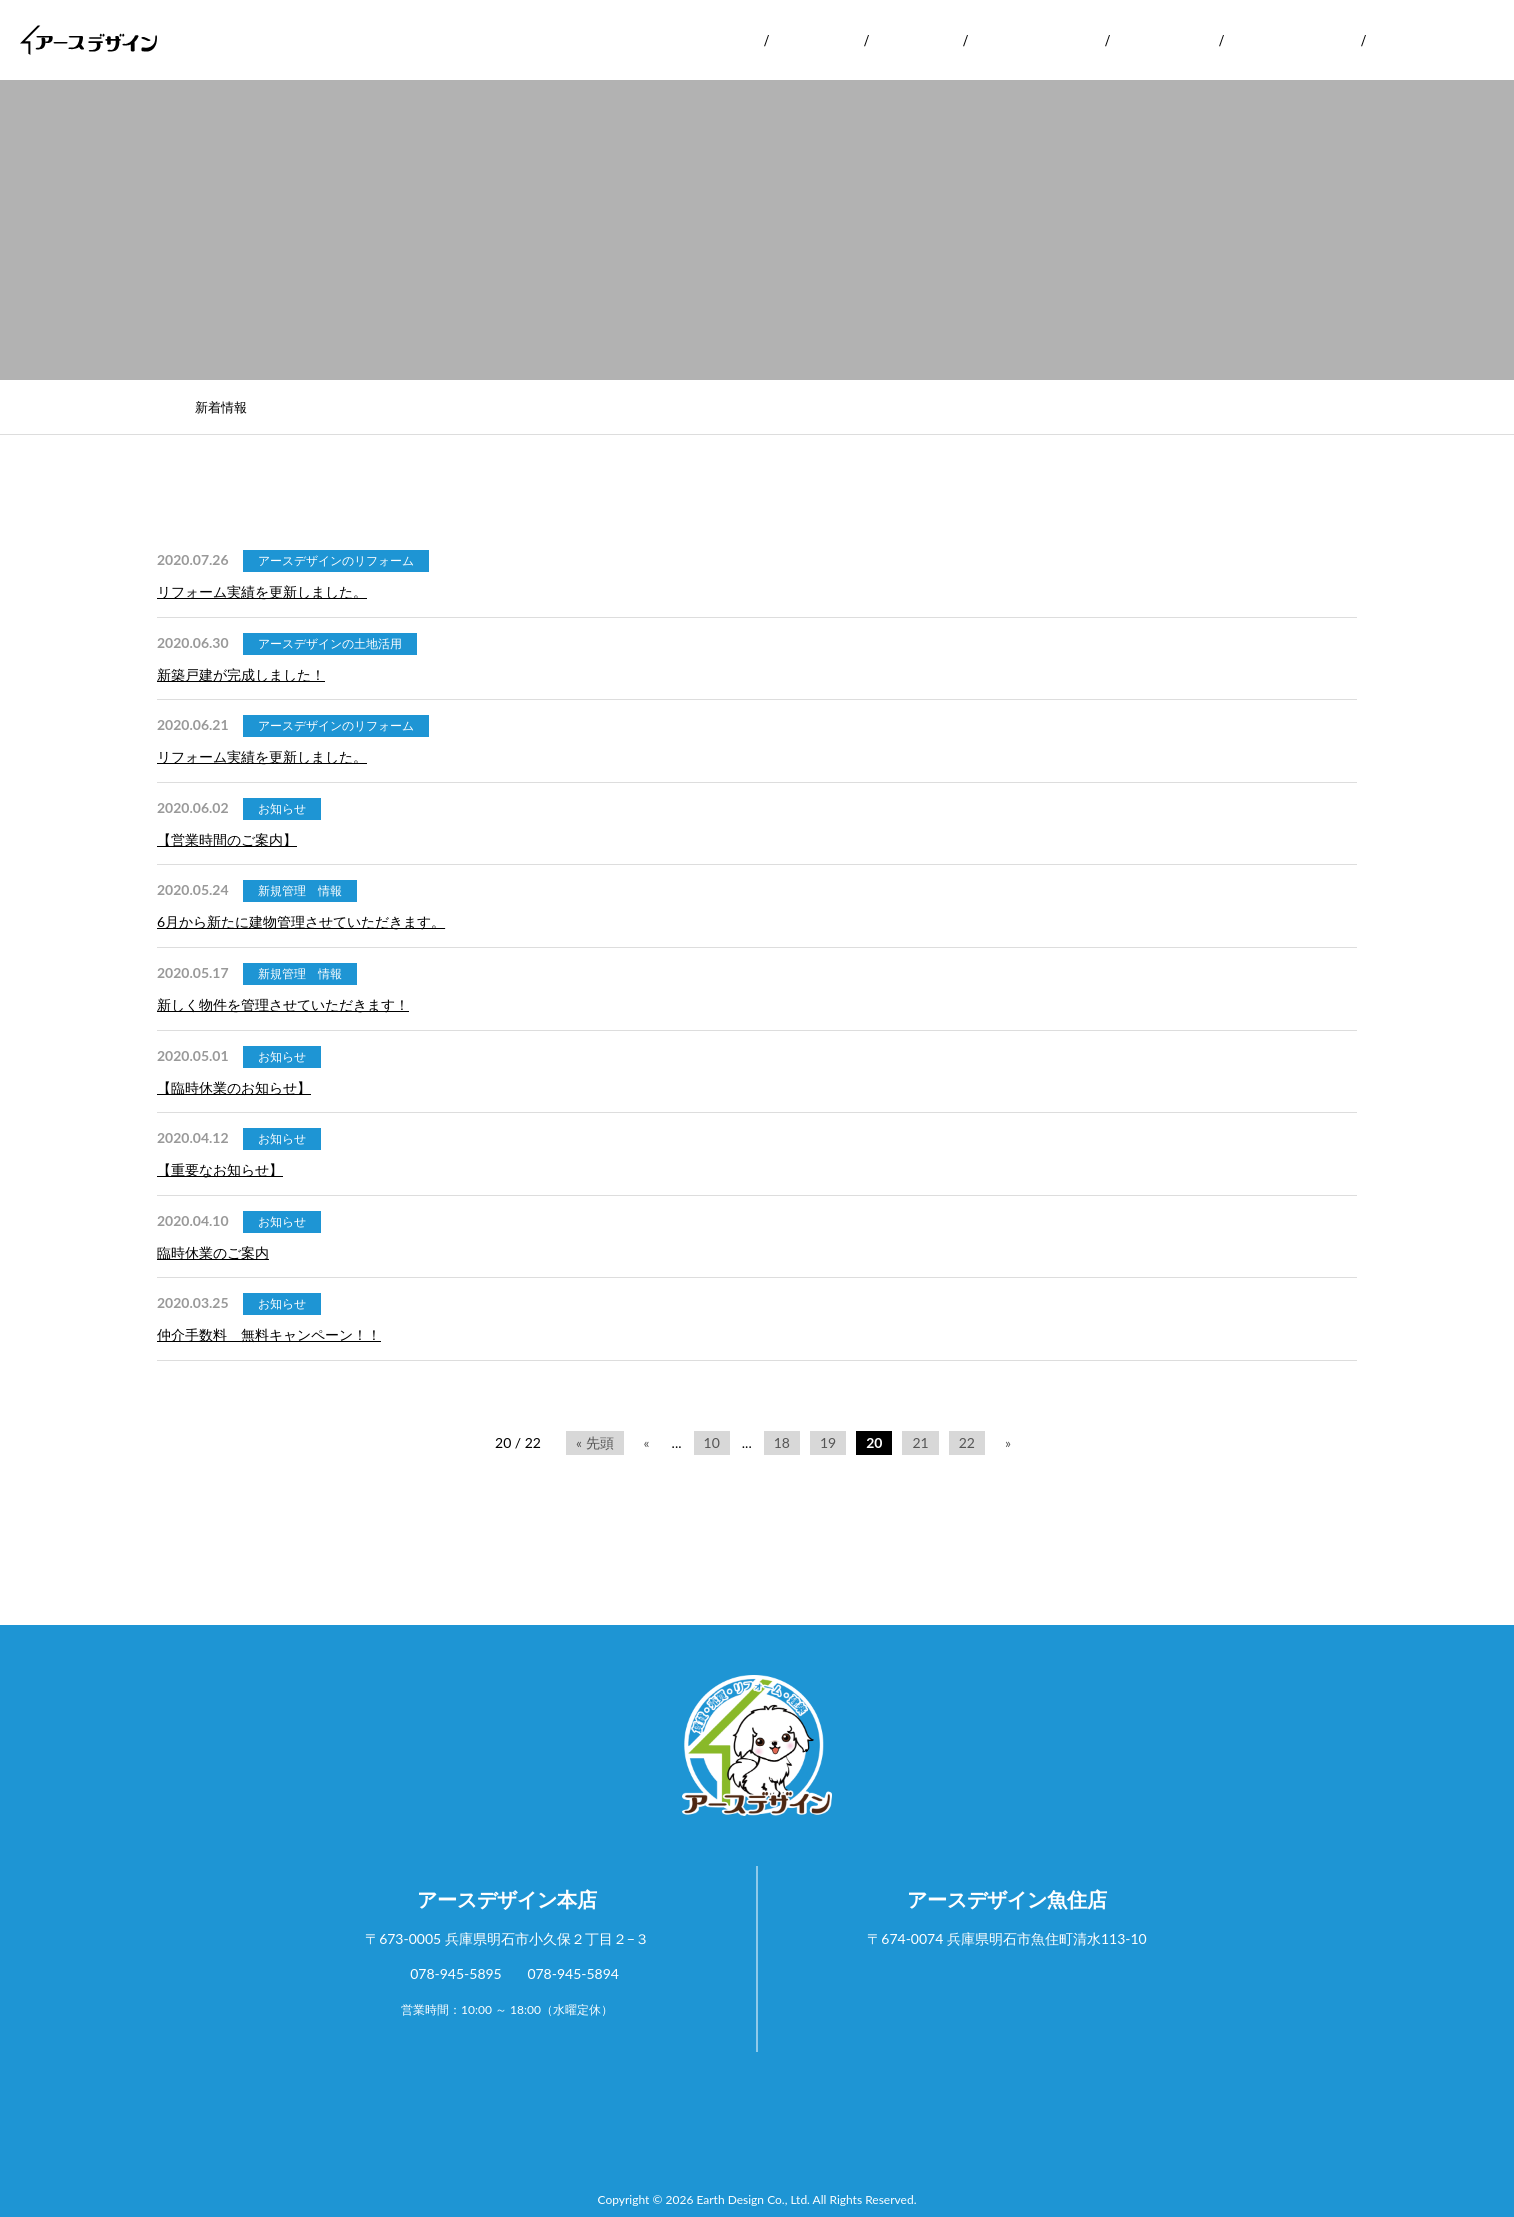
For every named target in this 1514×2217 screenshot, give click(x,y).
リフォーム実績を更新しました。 (262, 591)
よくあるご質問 (1292, 40)
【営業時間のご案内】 (227, 839)
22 (967, 1442)
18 (782, 1442)
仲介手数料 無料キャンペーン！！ (269, 1334)
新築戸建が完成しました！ (241, 674)
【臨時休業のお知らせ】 (234, 1087)
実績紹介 (915, 40)
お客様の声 (1164, 40)
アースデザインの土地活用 (330, 643)
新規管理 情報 (300, 890)
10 (712, 1442)
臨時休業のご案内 (213, 1252)
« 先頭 (595, 1442)
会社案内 (715, 40)
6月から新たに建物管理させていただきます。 (301, 921)
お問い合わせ (1427, 40)
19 (828, 1442)
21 (920, 1442)
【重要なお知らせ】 (220, 1169)
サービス (815, 40)
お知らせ (282, 808)
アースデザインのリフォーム (336, 560)
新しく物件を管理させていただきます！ (283, 1004)
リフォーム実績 (1036, 40)
